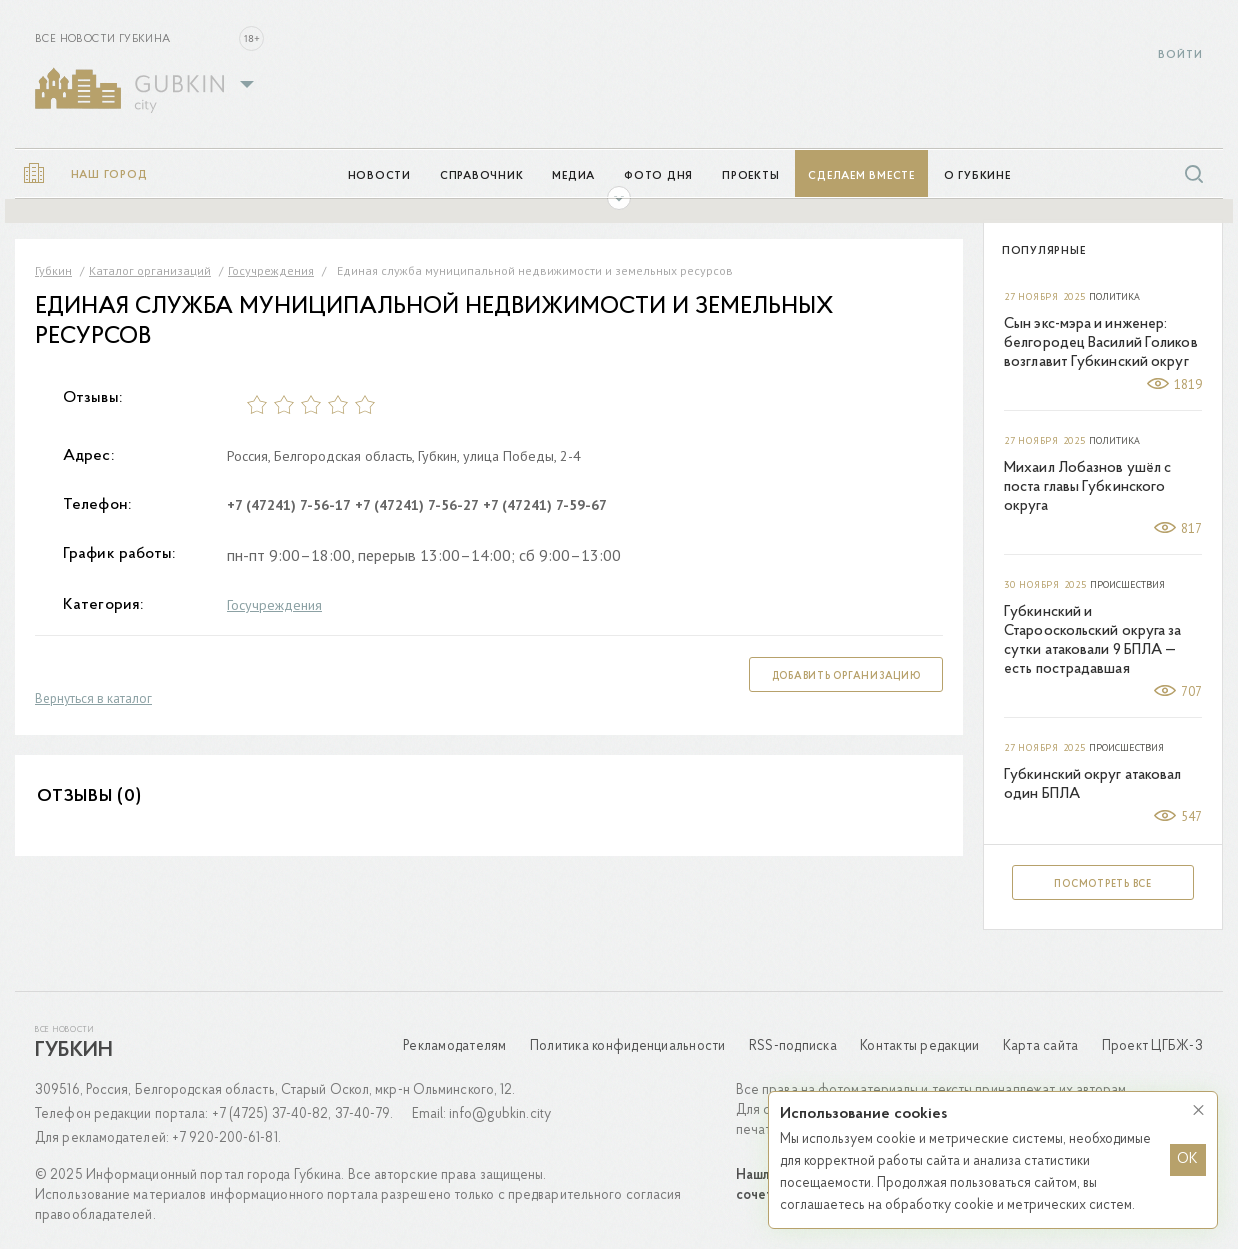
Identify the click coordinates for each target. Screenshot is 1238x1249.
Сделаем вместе (861, 176)
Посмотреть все (1103, 884)
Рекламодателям (455, 1046)
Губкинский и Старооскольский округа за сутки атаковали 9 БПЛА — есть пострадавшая (1093, 641)
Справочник (482, 176)
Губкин (74, 1051)
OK (1187, 1159)
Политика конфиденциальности (628, 1046)
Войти (1180, 55)
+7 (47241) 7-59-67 (545, 505)
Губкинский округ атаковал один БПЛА (1093, 785)
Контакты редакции (919, 1046)
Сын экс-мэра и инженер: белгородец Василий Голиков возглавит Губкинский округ (1101, 343)
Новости (379, 176)
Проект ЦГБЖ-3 (1152, 1046)
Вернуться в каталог (93, 698)
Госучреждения (274, 605)
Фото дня (658, 176)
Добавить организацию (846, 676)
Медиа (573, 176)
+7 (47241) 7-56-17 (289, 505)
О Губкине (977, 176)
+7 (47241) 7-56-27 (417, 505)
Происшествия (1127, 585)
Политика (1114, 297)
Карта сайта (1041, 1046)
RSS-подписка (793, 1046)
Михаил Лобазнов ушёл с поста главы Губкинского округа (1087, 487)
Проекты (750, 176)
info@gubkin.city (500, 1114)
